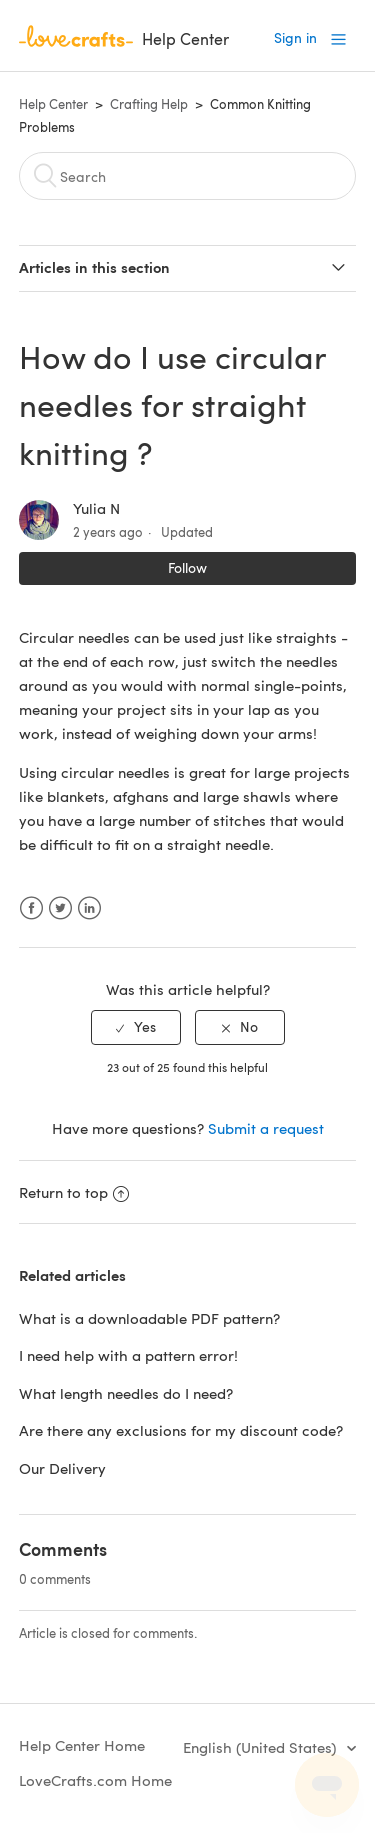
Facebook (31, 908)
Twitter (60, 908)
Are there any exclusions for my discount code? (181, 1430)
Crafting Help (149, 104)
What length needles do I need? (126, 1393)
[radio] (136, 1027)
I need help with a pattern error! (128, 1355)
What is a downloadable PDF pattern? (149, 1318)
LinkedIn (89, 908)
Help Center (53, 104)
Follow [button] (187, 567)
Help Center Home (82, 1745)
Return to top (74, 1192)
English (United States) (261, 1747)
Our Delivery (62, 1468)
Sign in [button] (295, 37)
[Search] (188, 176)
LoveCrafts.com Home (95, 1780)
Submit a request (266, 1128)
